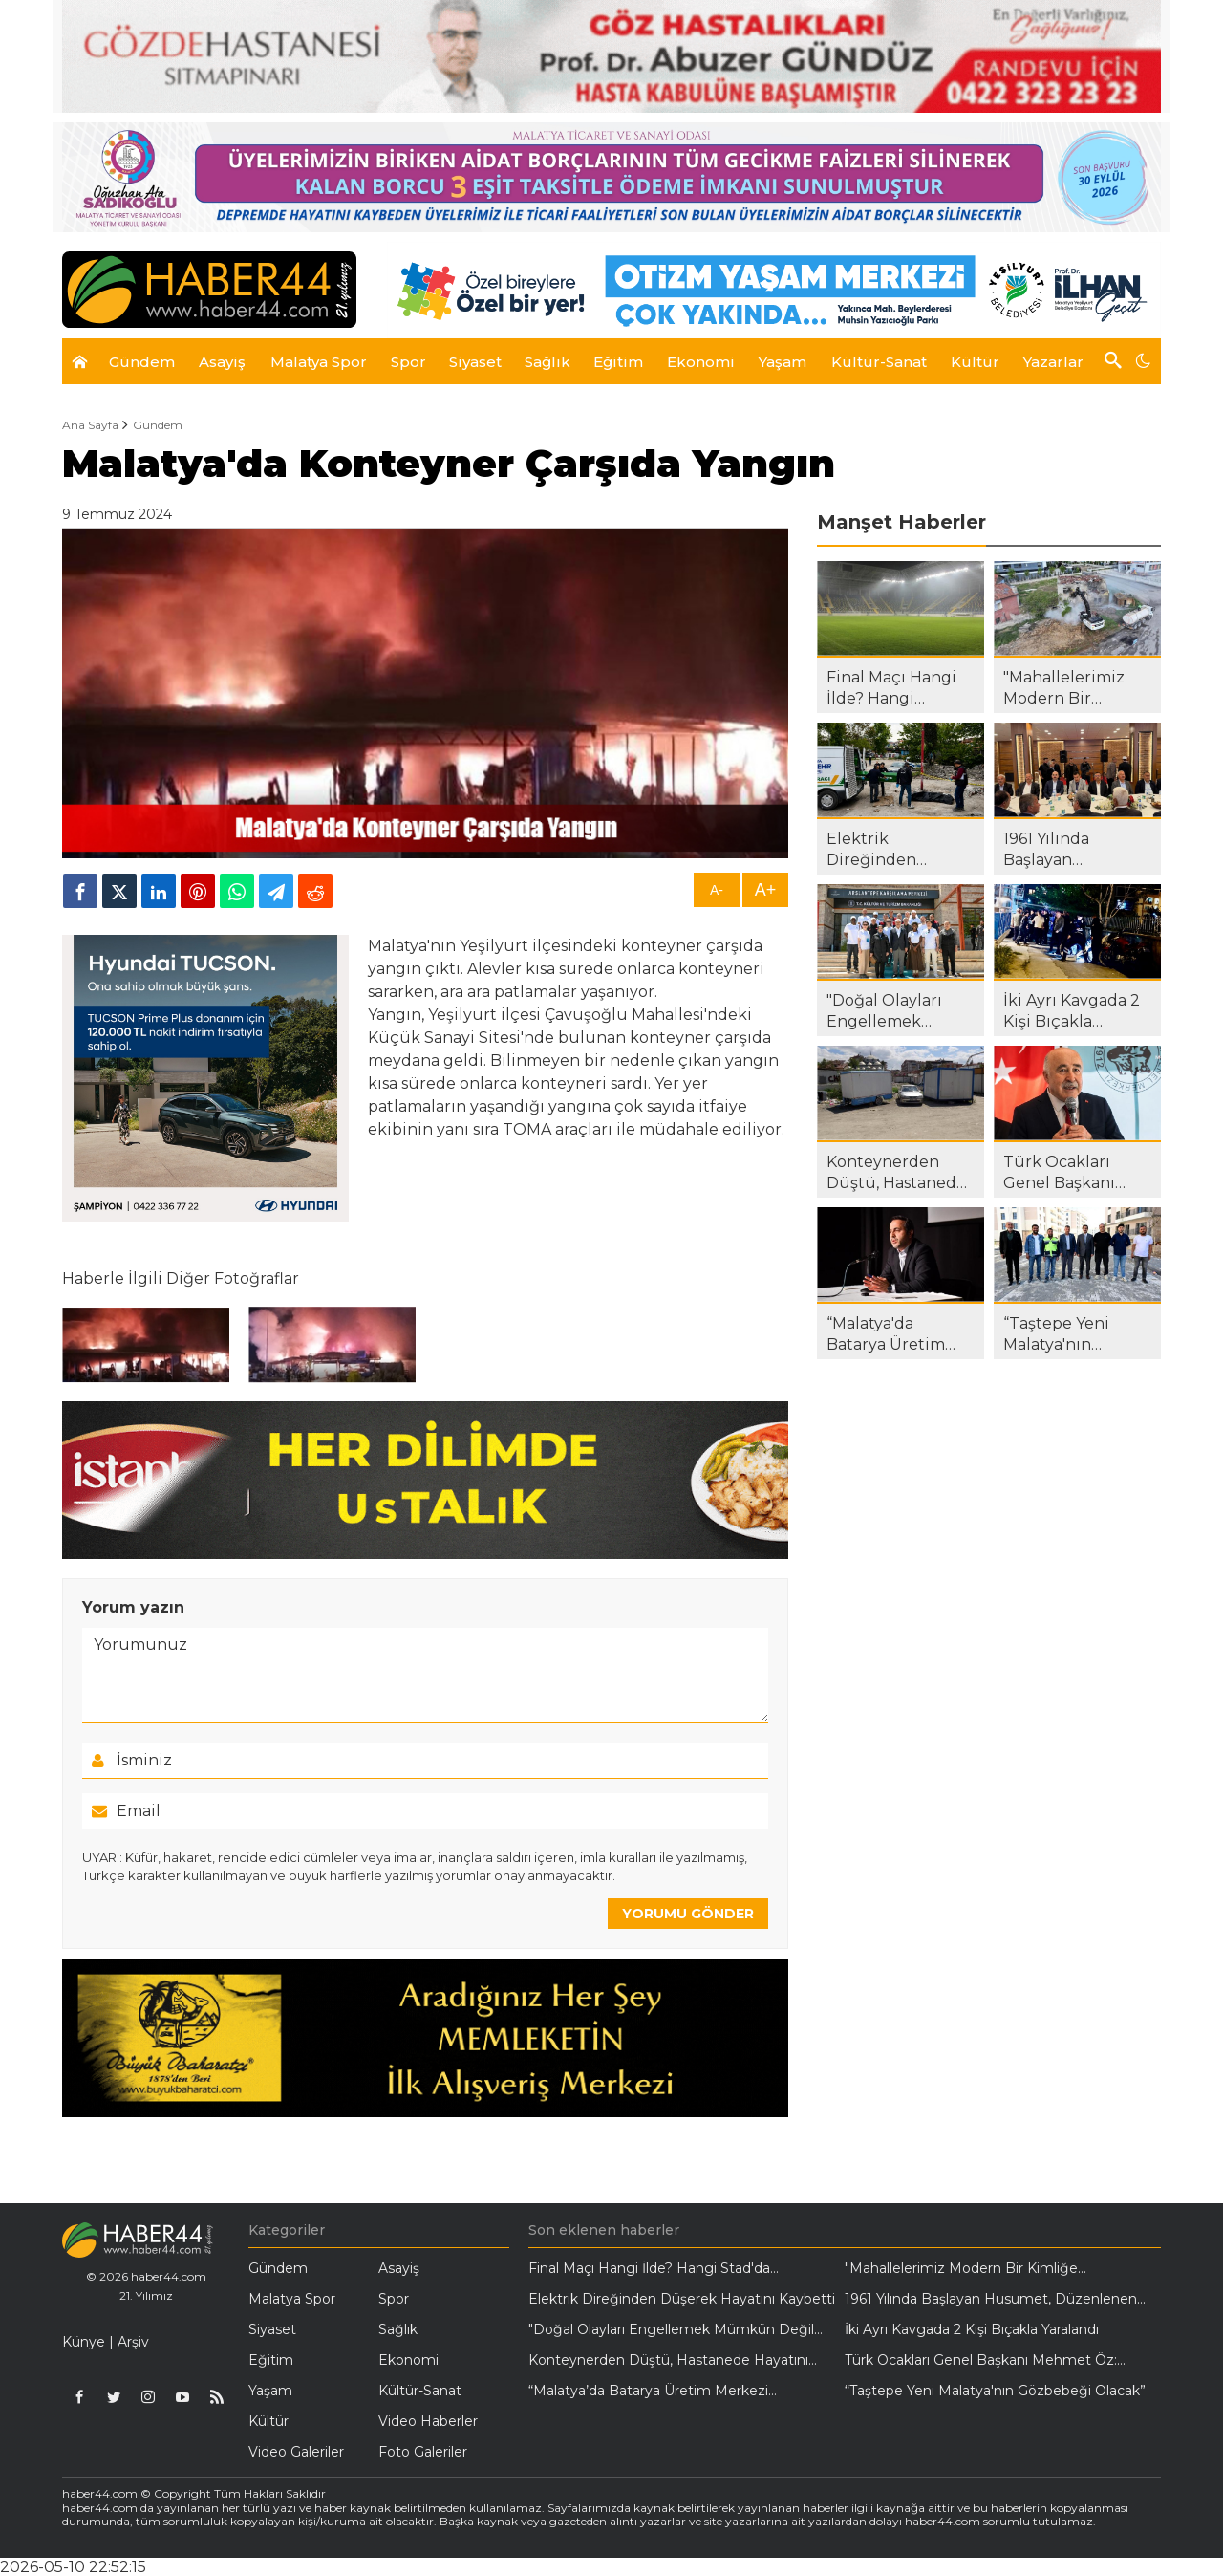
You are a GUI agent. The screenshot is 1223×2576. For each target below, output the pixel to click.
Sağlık (398, 2329)
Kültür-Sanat (419, 2390)
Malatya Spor (291, 2298)
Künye (83, 2341)
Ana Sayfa (90, 425)
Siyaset (272, 2329)
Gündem (157, 425)
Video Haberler (428, 2421)
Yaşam (270, 2390)
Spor (393, 2298)
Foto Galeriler (422, 2451)
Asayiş (398, 2268)
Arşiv (133, 2341)
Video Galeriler (296, 2451)
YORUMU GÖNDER (688, 1913)
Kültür (268, 2421)
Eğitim (270, 2360)
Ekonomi (408, 2360)
